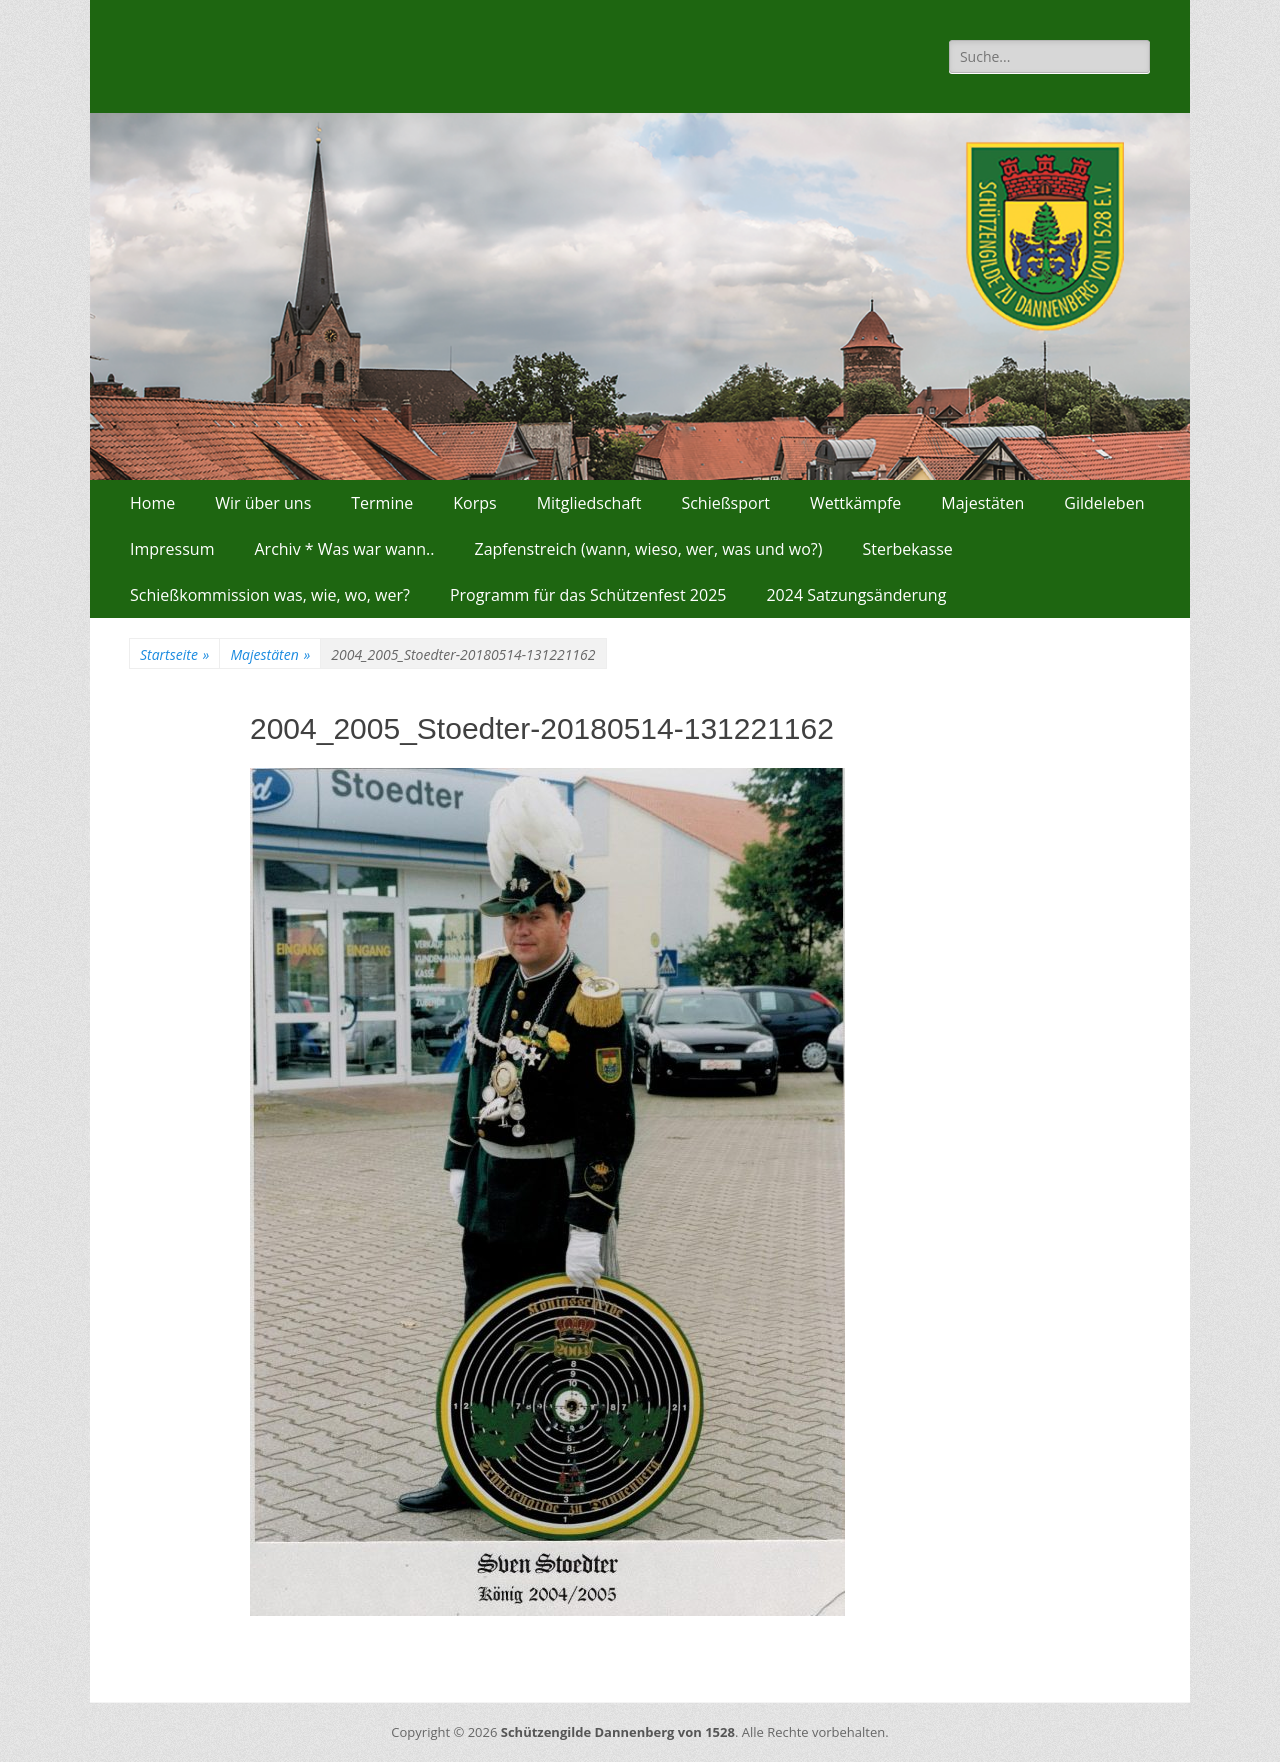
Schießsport (725, 503)
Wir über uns (263, 503)
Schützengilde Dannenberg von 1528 (618, 1732)
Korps (474, 503)
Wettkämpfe (855, 503)
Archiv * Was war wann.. (344, 549)
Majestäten (982, 503)
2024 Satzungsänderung (856, 595)
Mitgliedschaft (589, 503)
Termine (382, 503)
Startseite (174, 654)
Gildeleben (1104, 503)
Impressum (172, 549)
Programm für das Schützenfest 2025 (588, 595)
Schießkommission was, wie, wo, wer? (270, 595)
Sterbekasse (907, 549)
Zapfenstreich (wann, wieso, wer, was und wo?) (649, 549)
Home (152, 503)
